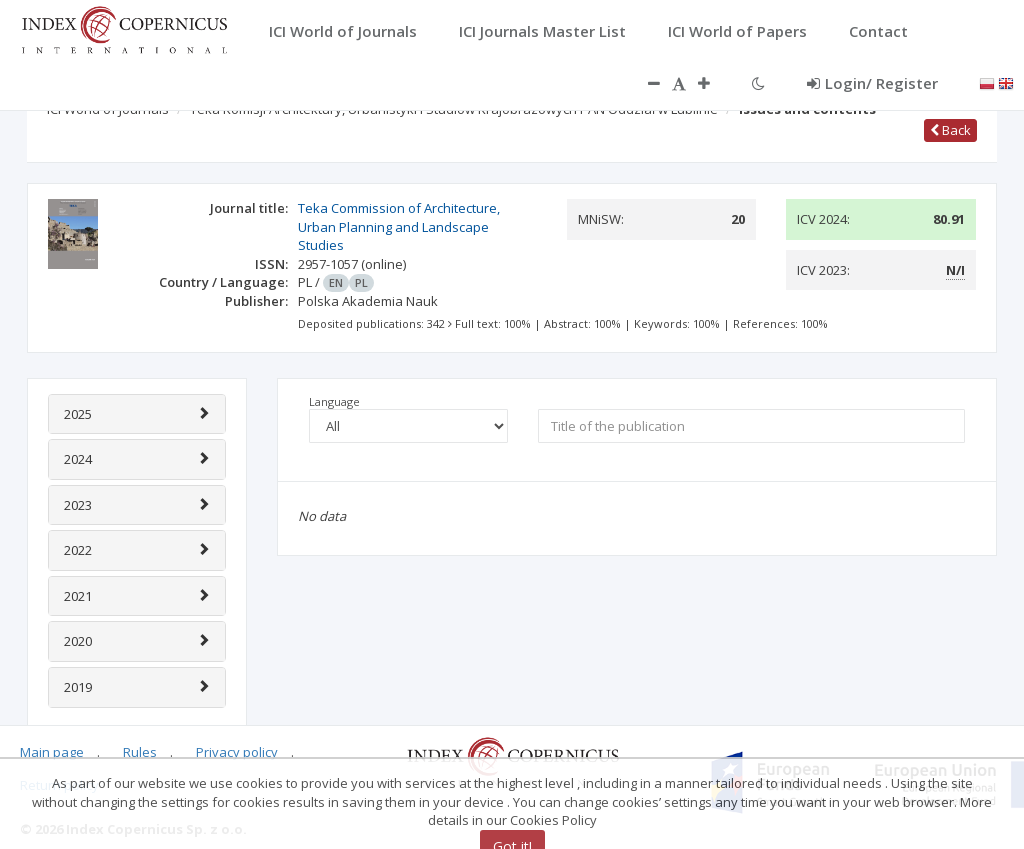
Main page (52, 752)
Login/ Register (872, 83)
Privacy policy (237, 752)
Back (950, 130)
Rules (140, 752)
